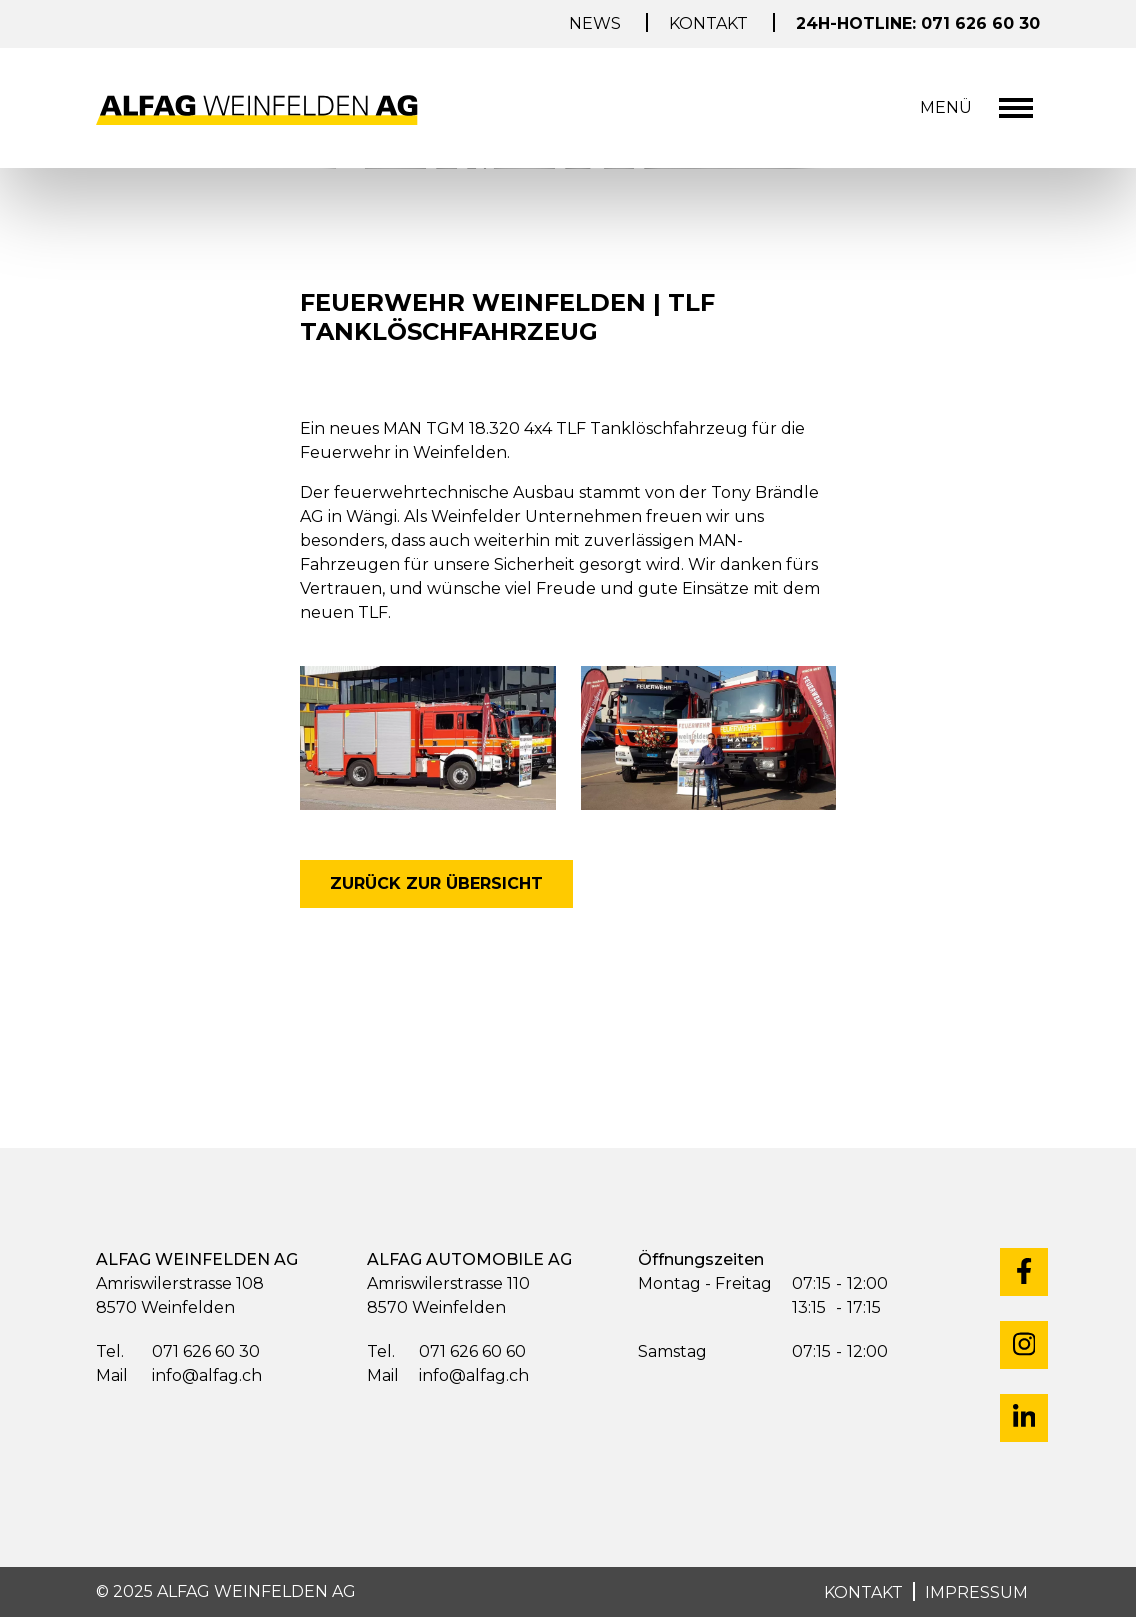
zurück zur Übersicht (436, 883)
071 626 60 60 (446, 1352)
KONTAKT (863, 1592)
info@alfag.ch (179, 1376)
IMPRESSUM (976, 1592)
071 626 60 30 (178, 1352)
